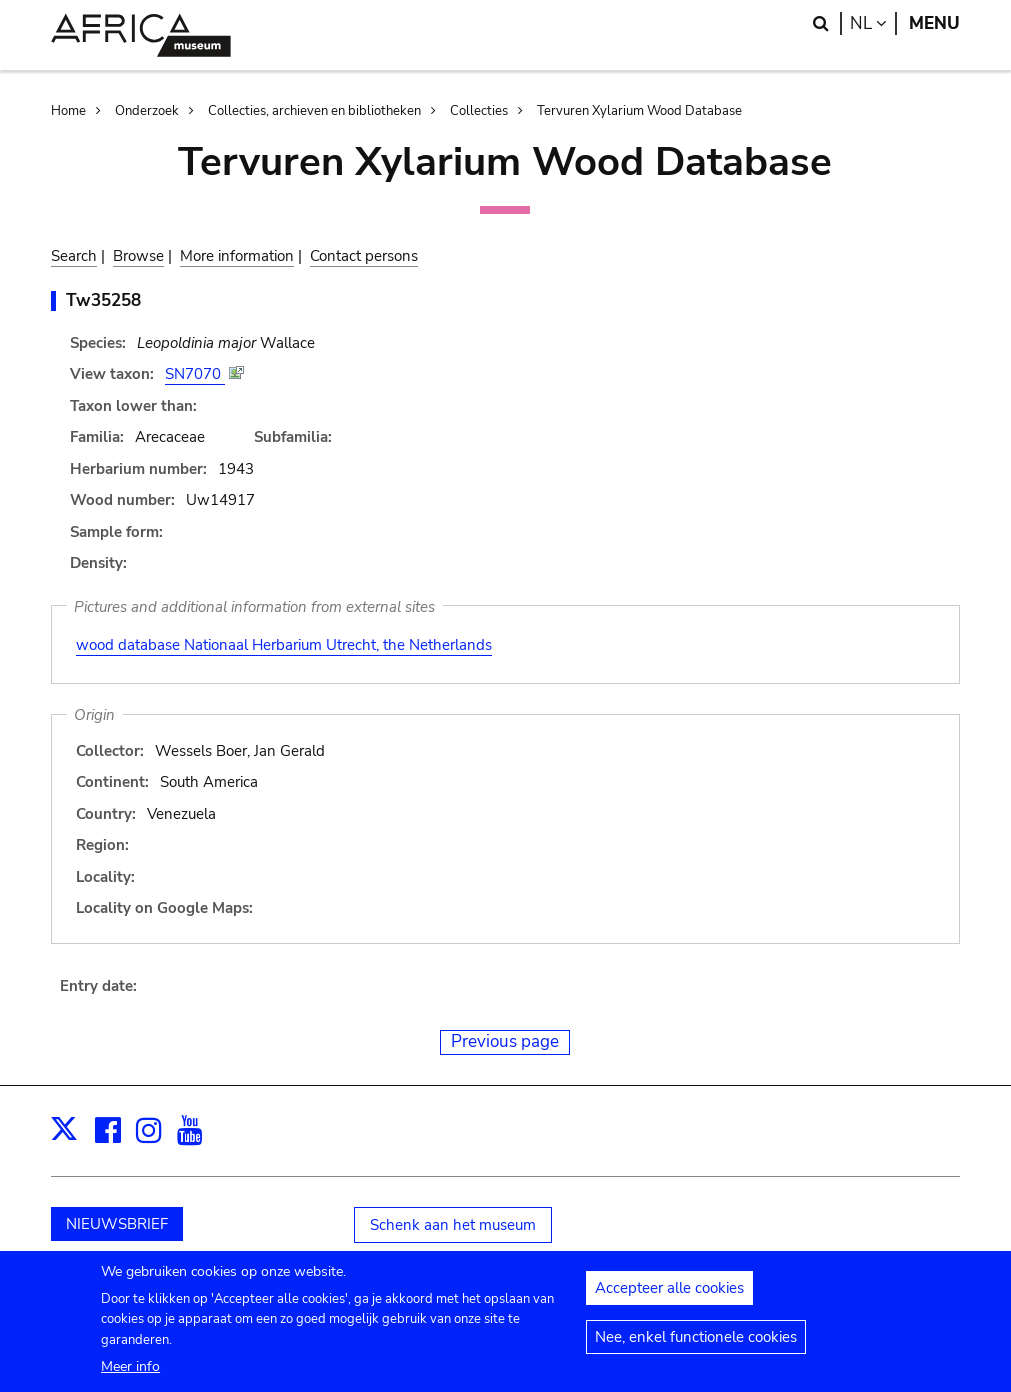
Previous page (505, 1041)
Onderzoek (147, 111)
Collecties (479, 111)
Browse (138, 256)
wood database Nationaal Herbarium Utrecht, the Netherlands (284, 645)
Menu (934, 23)
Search (74, 256)
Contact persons (364, 256)
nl (873, 23)
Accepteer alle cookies (669, 1295)
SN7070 (195, 374)
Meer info (130, 1373)
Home (68, 111)
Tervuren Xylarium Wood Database (639, 111)
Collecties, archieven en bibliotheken (314, 111)
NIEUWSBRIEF (117, 1224)
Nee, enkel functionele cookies (696, 1344)
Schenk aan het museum (453, 1225)
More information (237, 256)
